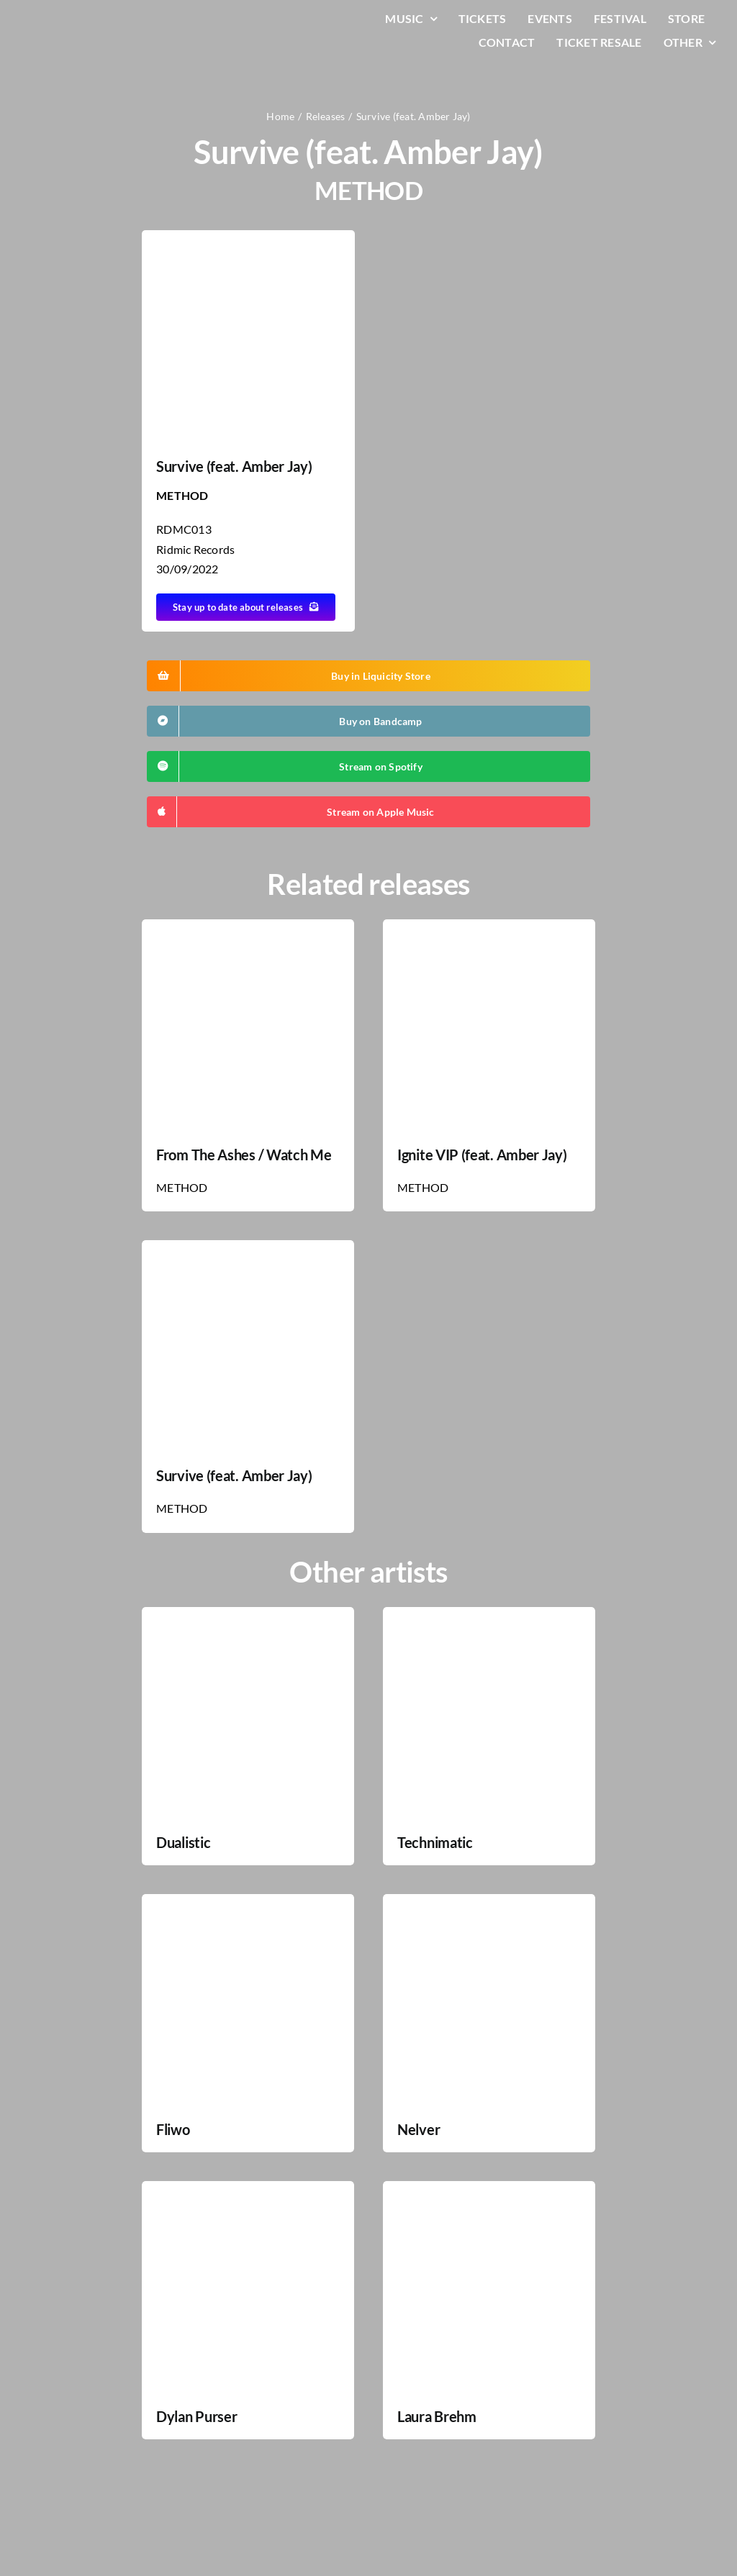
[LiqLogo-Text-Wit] (68, 20)
